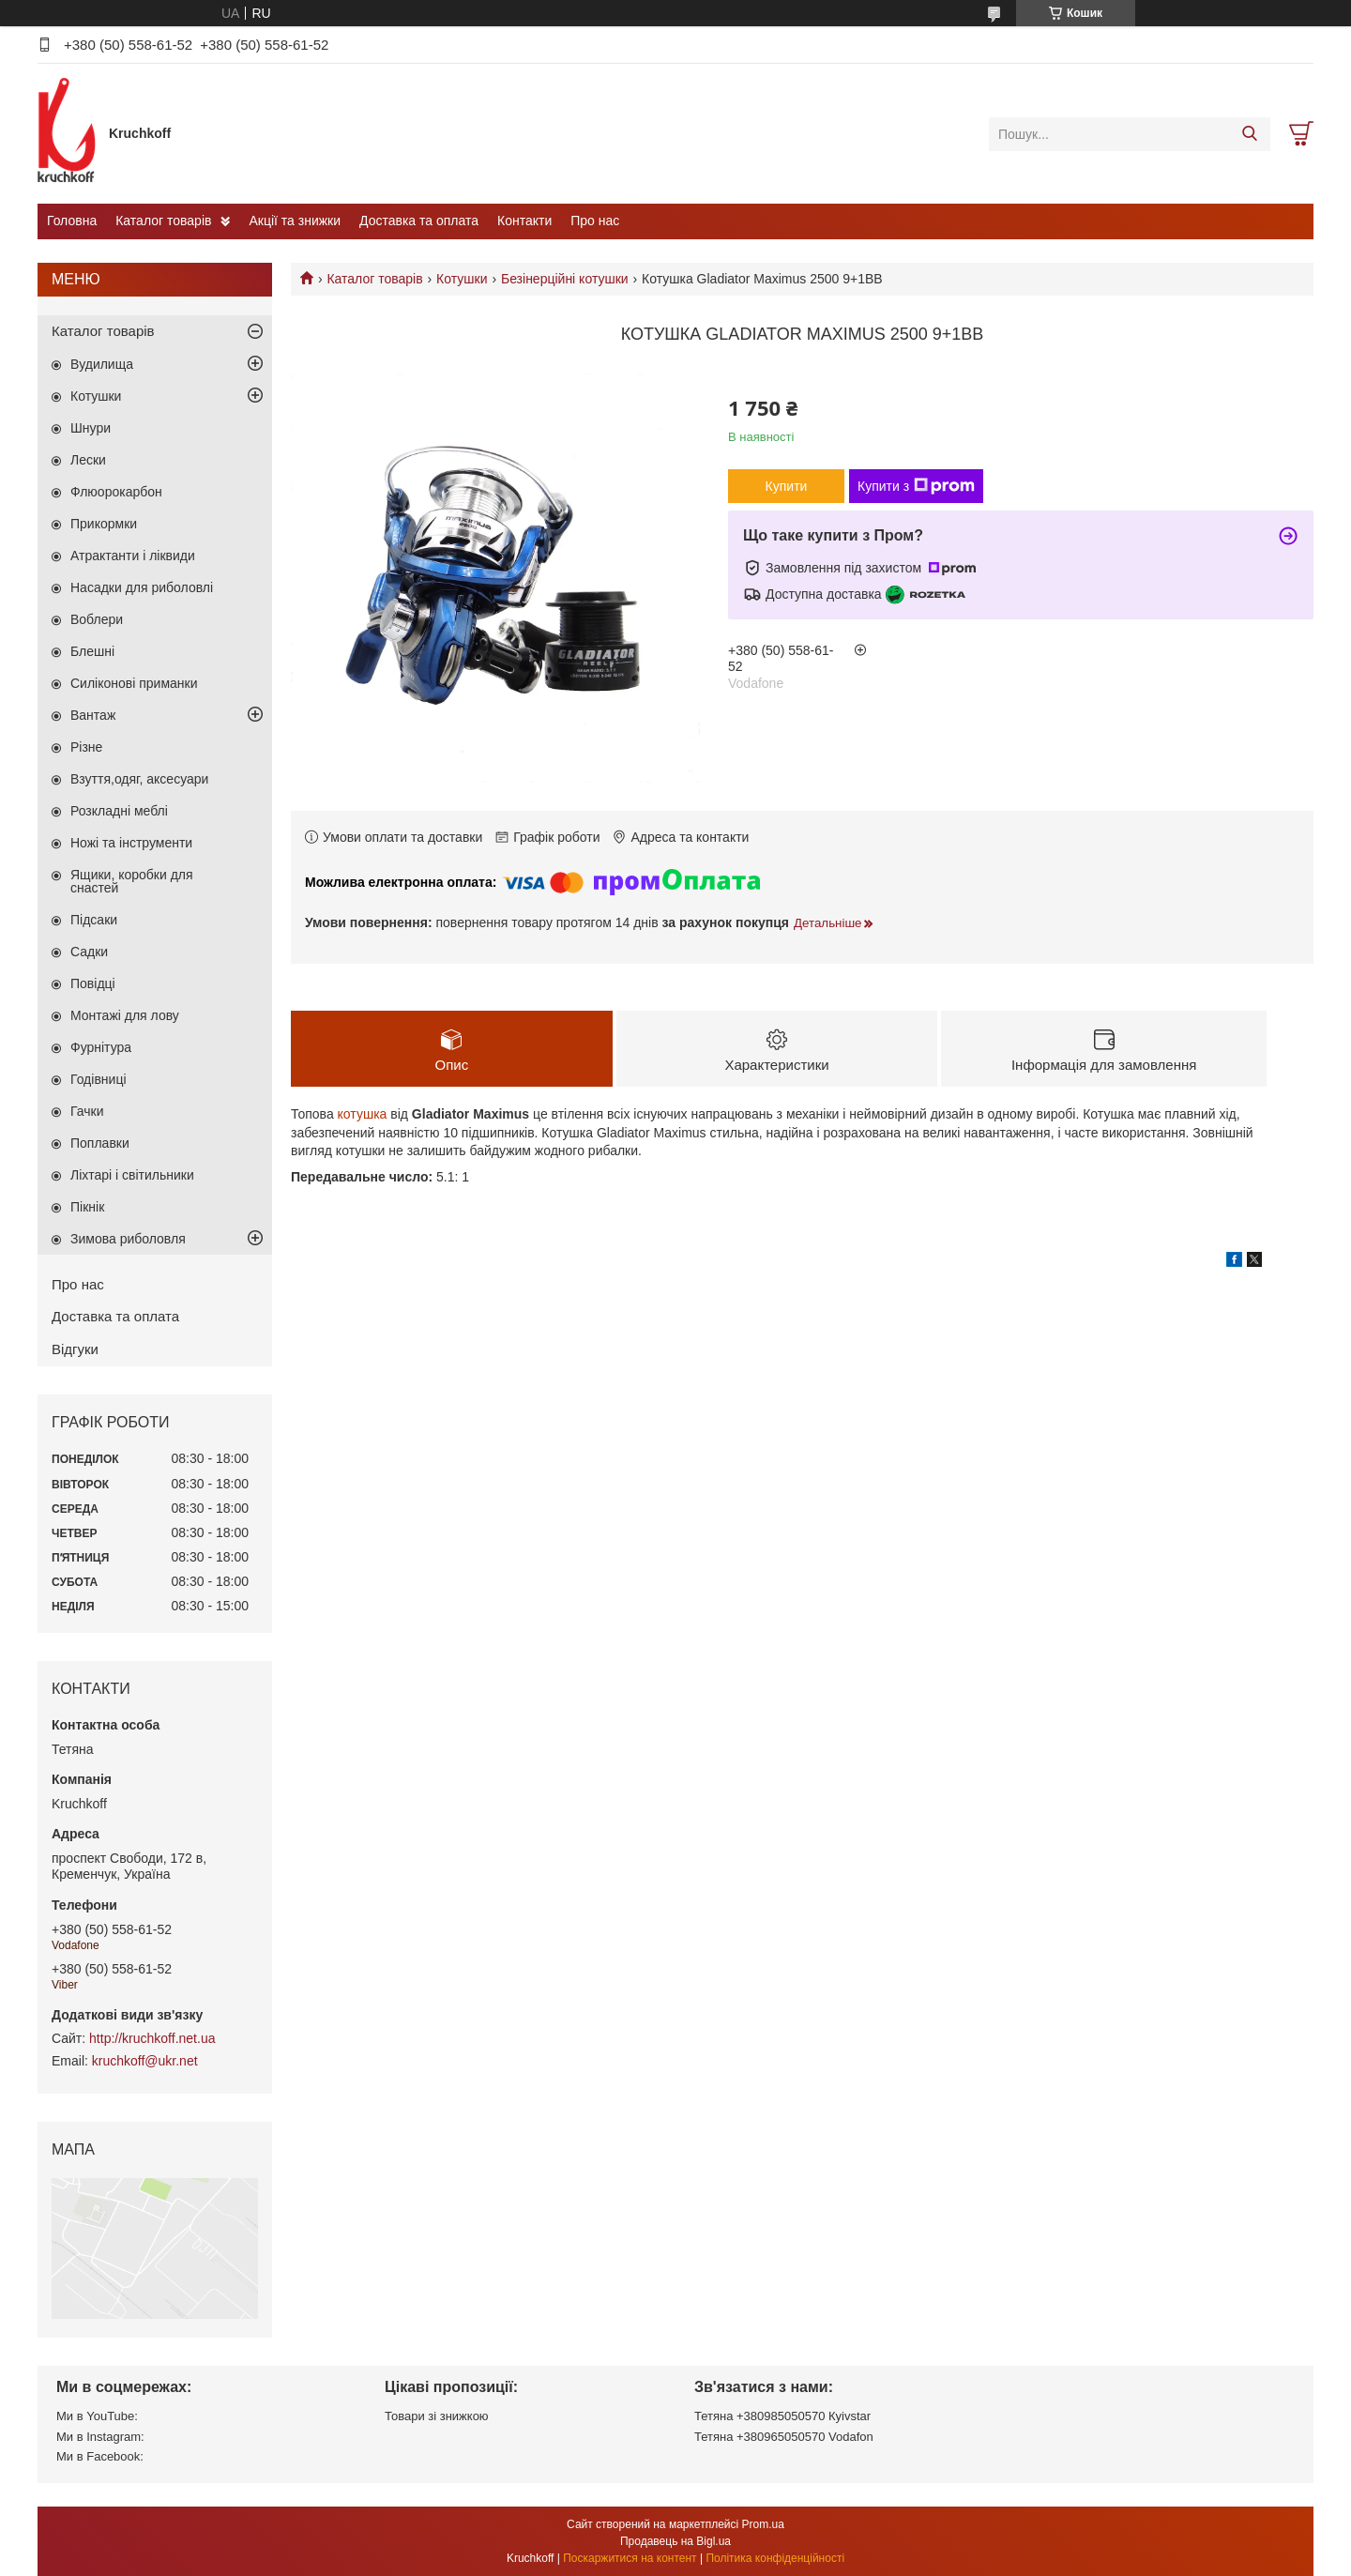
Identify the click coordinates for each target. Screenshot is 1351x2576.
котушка (362, 1113)
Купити (787, 486)
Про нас (594, 220)
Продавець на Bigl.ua (675, 2541)
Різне (86, 747)
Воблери (96, 619)
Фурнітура (100, 1047)
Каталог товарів (163, 220)
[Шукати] (1249, 134)
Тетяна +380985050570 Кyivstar (782, 2416)
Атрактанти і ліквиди (132, 555)
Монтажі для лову (124, 1015)
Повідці (92, 983)
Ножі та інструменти (131, 842)
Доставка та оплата (418, 220)
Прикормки (103, 523)
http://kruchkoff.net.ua (152, 2038)
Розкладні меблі (119, 810)
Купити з (916, 486)
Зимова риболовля (128, 1238)
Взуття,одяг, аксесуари (139, 778)
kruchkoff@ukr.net (145, 2060)
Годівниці (98, 1079)
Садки (89, 951)
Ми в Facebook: (100, 2456)
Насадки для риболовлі (141, 587)
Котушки (461, 278)
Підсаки (93, 919)
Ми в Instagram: (100, 2437)
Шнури (90, 427)
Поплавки (99, 1143)
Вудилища (101, 364)
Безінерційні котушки (565, 278)
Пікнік (87, 1206)
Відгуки (75, 1349)
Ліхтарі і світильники (132, 1174)
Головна (72, 220)
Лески (88, 459)
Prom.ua (763, 2524)
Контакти (524, 220)
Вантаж (92, 715)
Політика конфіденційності (775, 2558)
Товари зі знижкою (437, 2416)
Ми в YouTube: (97, 2416)
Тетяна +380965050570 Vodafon (783, 2437)
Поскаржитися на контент (629, 2558)
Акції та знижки (295, 220)
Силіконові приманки (134, 683)
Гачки (87, 1111)
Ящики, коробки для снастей (131, 881)
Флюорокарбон (116, 491)
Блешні (92, 651)
